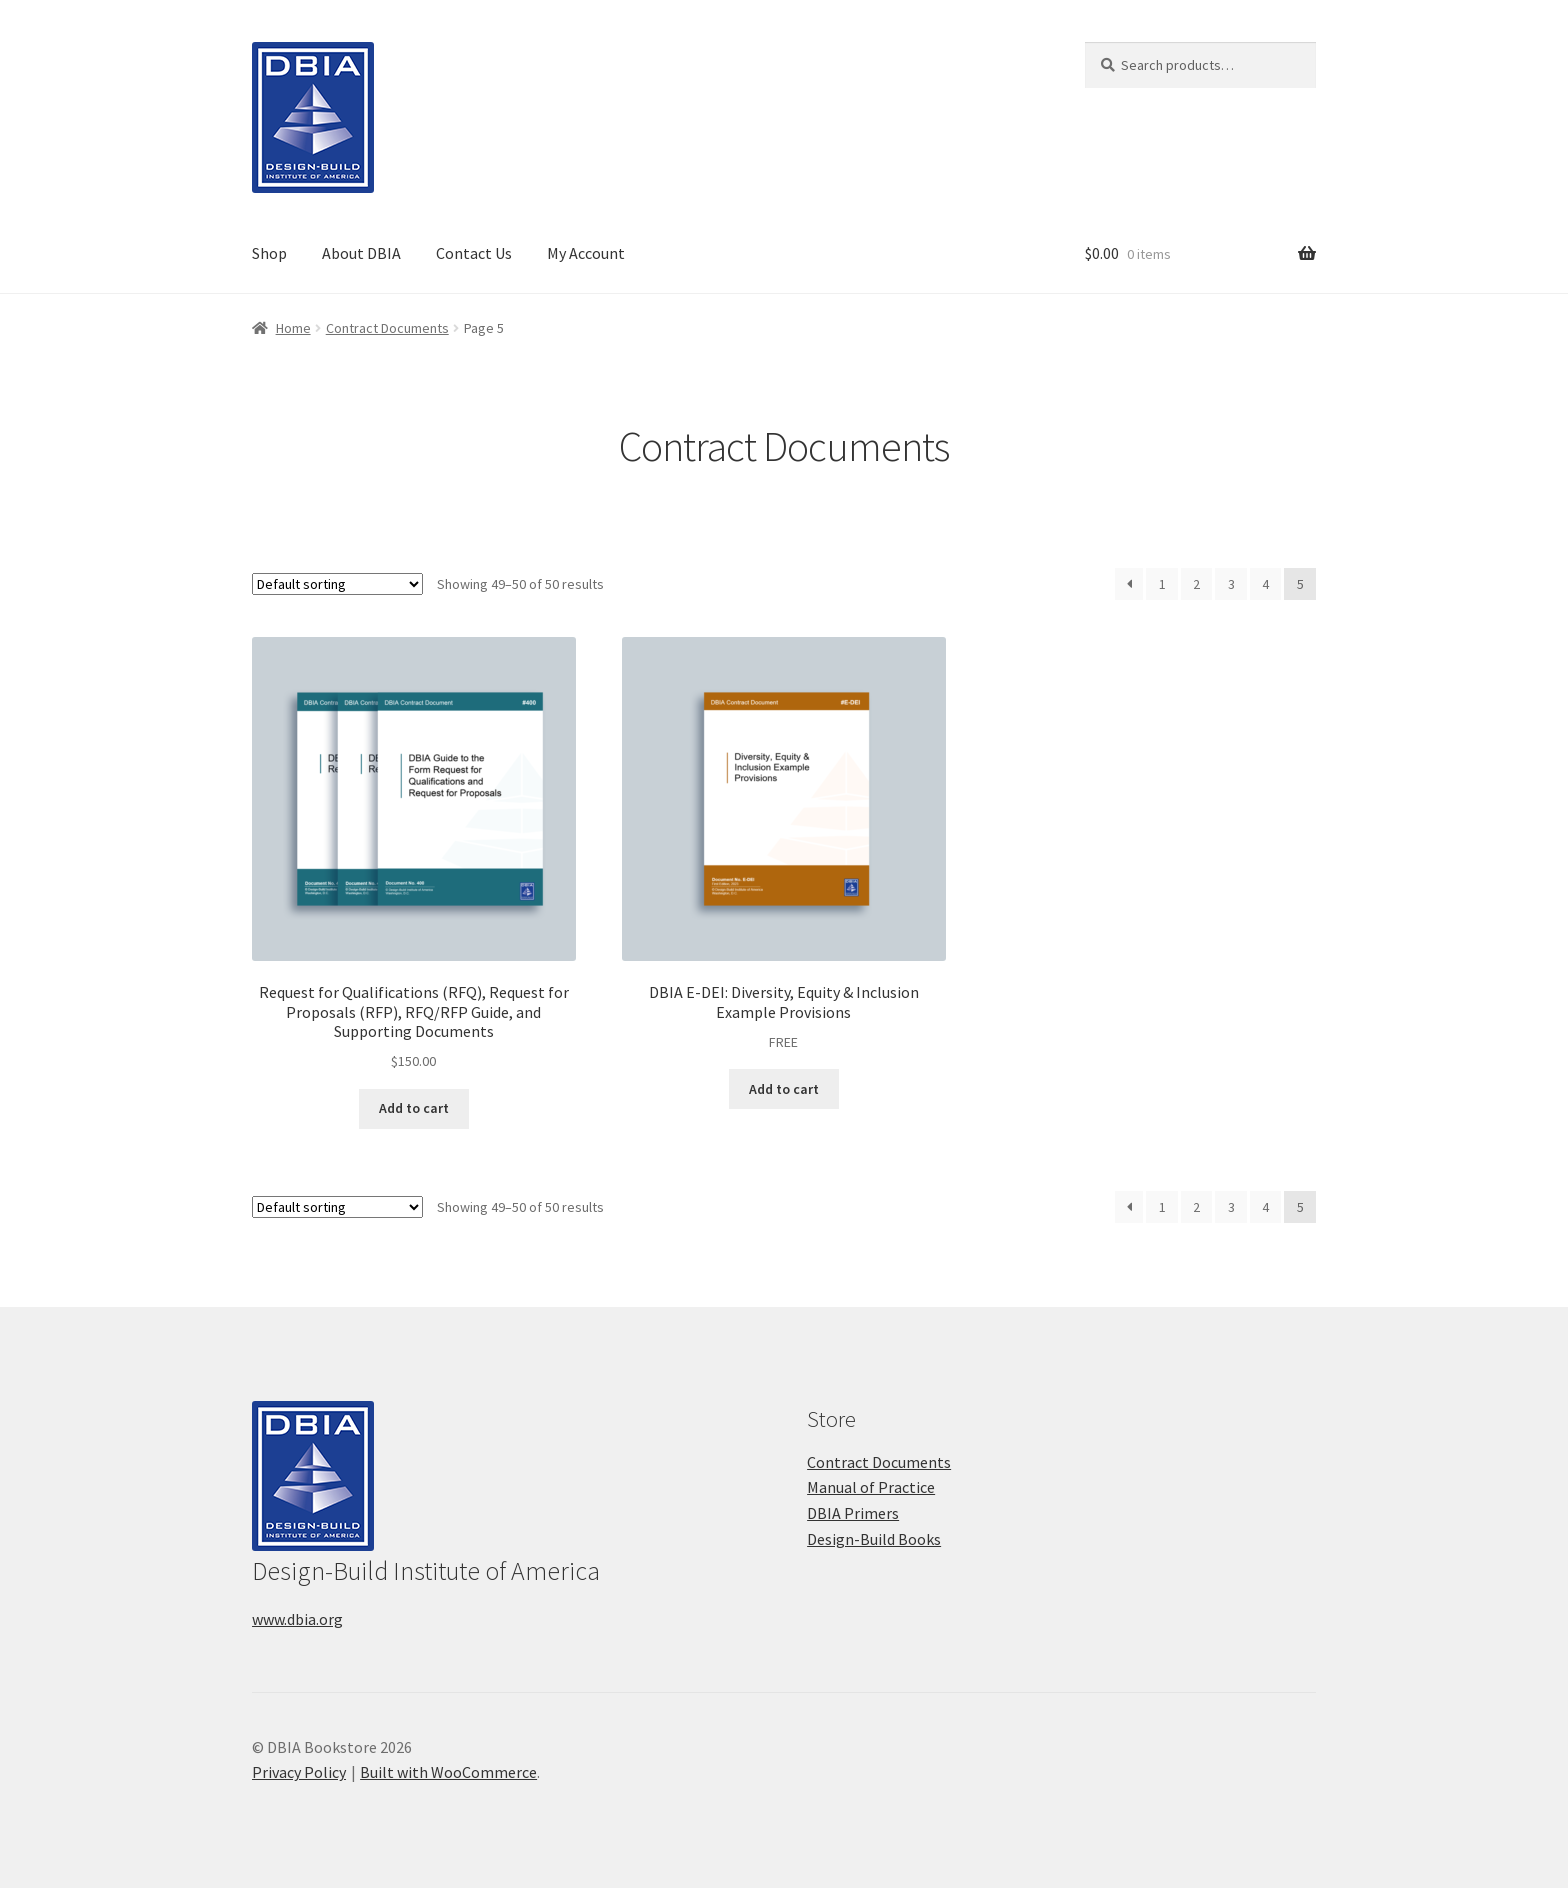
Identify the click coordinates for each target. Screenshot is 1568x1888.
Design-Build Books (874, 1539)
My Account (586, 253)
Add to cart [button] (414, 1108)
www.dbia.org (297, 1619)
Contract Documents (387, 328)
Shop (269, 253)
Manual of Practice (871, 1487)
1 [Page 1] (1162, 584)
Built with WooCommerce (448, 1772)
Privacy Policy (299, 1772)
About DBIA (361, 253)
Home (293, 328)
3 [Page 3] (1231, 584)
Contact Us (474, 253)
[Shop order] (337, 584)
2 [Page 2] (1196, 584)
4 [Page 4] (1265, 584)
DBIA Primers (853, 1513)
